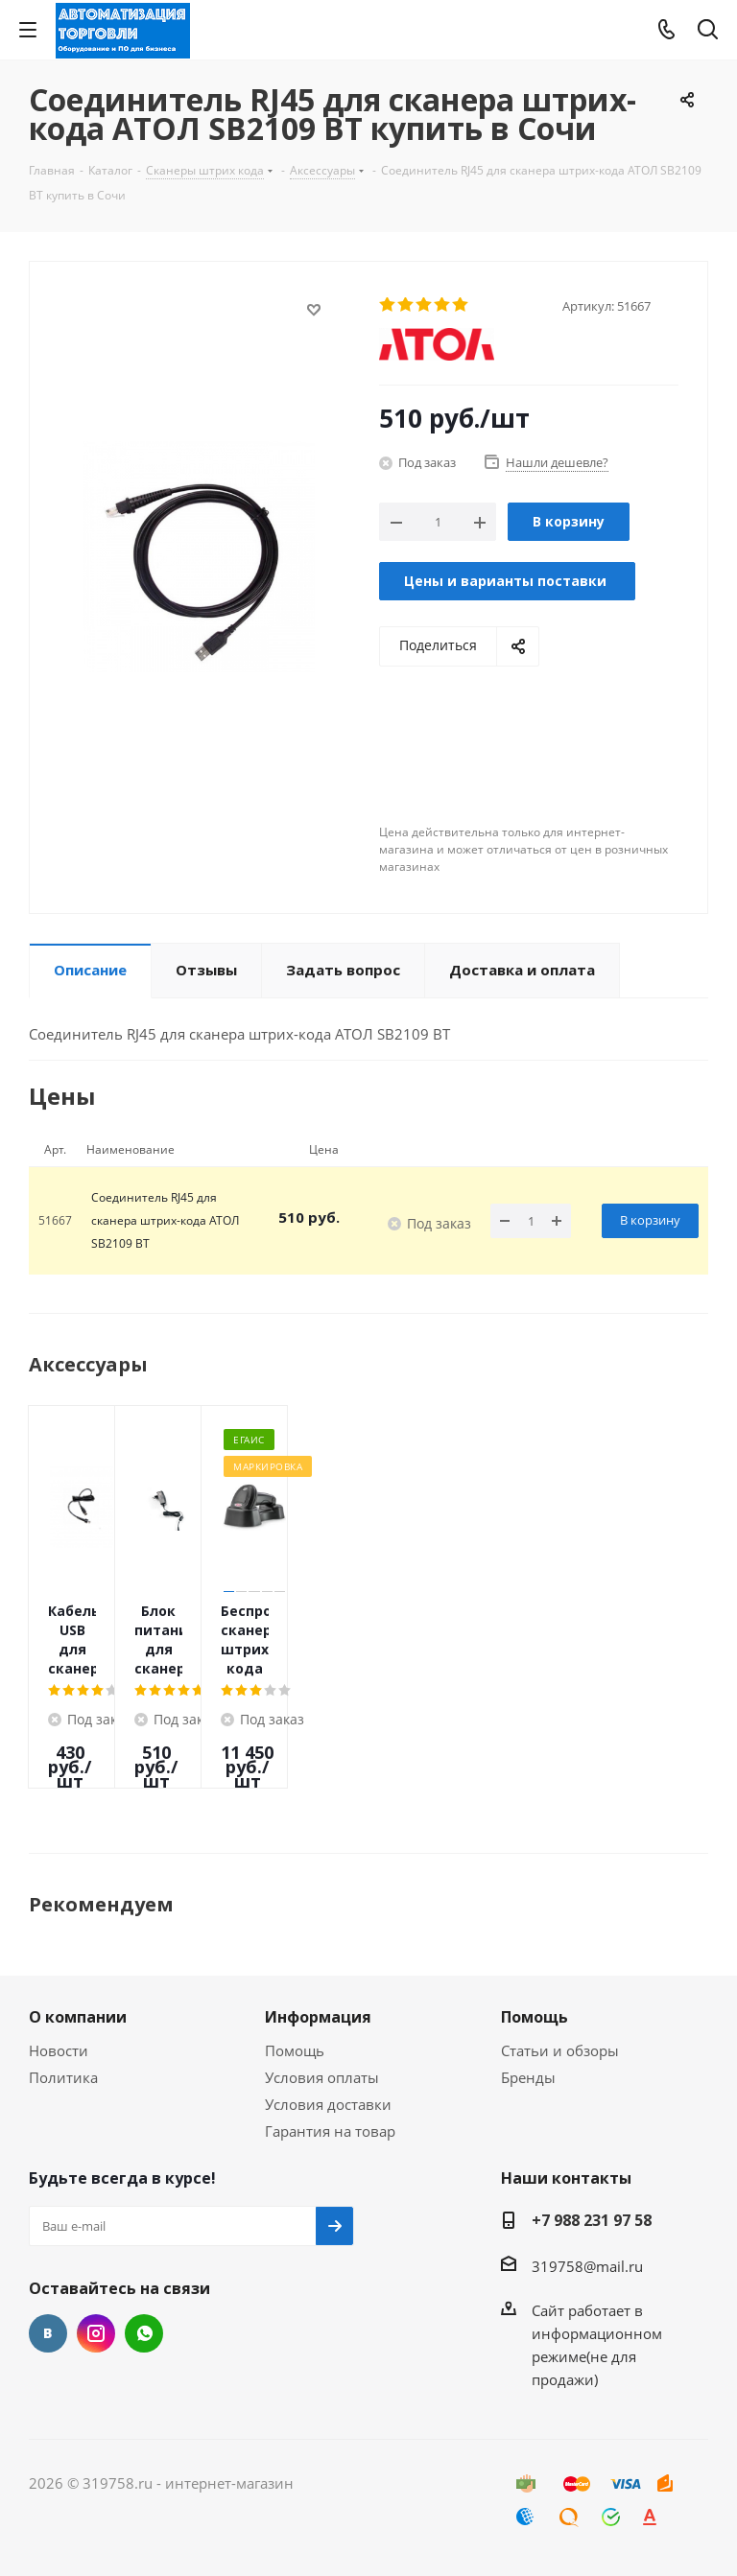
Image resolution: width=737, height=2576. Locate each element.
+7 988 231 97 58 (592, 2220)
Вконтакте (48, 2333)
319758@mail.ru (587, 2266)
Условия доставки (328, 2104)
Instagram (96, 2333)
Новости (58, 2050)
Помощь (294, 2050)
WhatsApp (144, 2333)
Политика (63, 2077)
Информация (318, 2016)
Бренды (528, 2077)
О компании (78, 2016)
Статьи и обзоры (560, 2050)
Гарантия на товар (330, 2131)
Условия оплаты (322, 2077)
